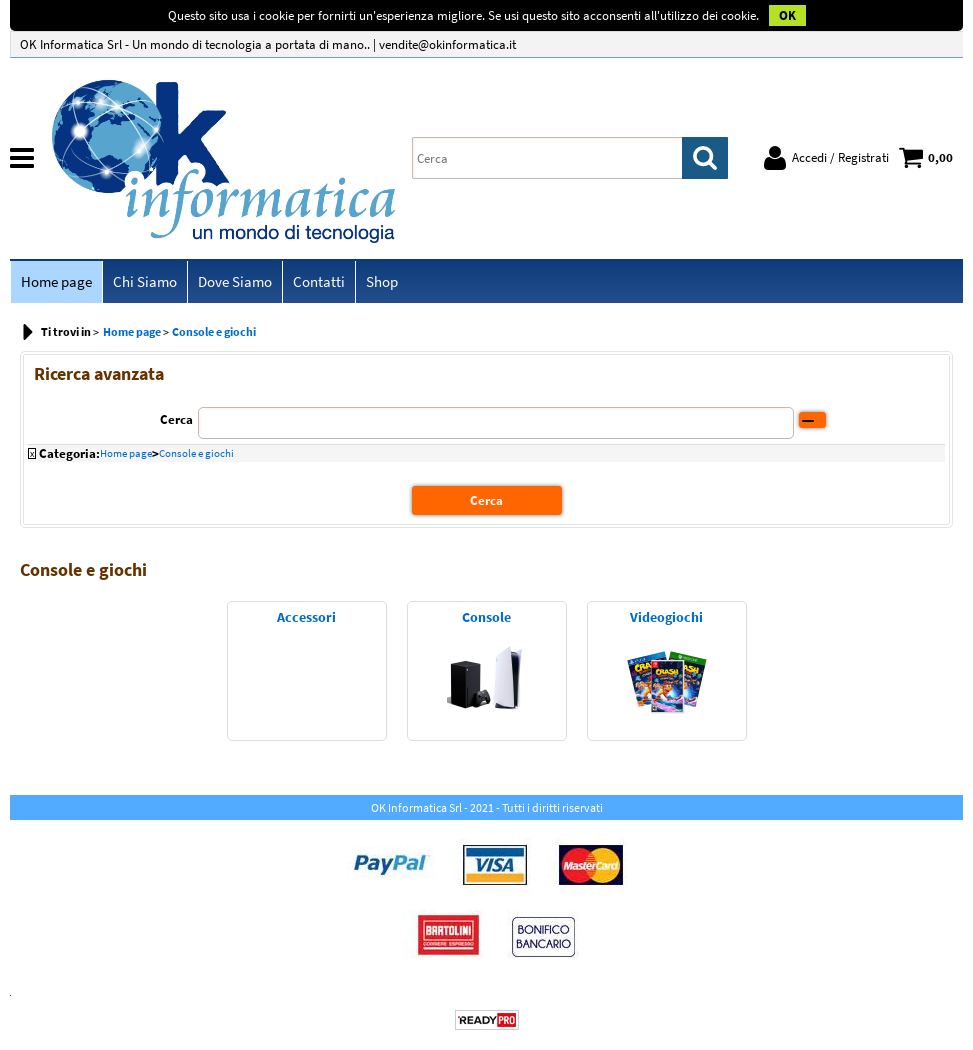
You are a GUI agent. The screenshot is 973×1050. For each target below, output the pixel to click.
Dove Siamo (235, 281)
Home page (56, 281)
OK (787, 15)
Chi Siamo (145, 281)
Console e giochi (196, 453)
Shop (382, 281)
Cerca (176, 419)
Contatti (319, 281)
